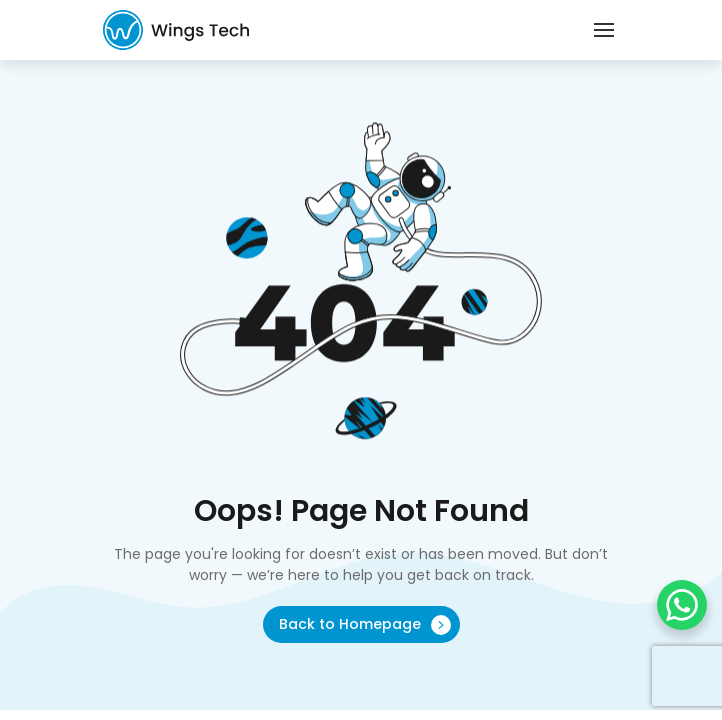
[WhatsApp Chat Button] (682, 605)
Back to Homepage (365, 624)
